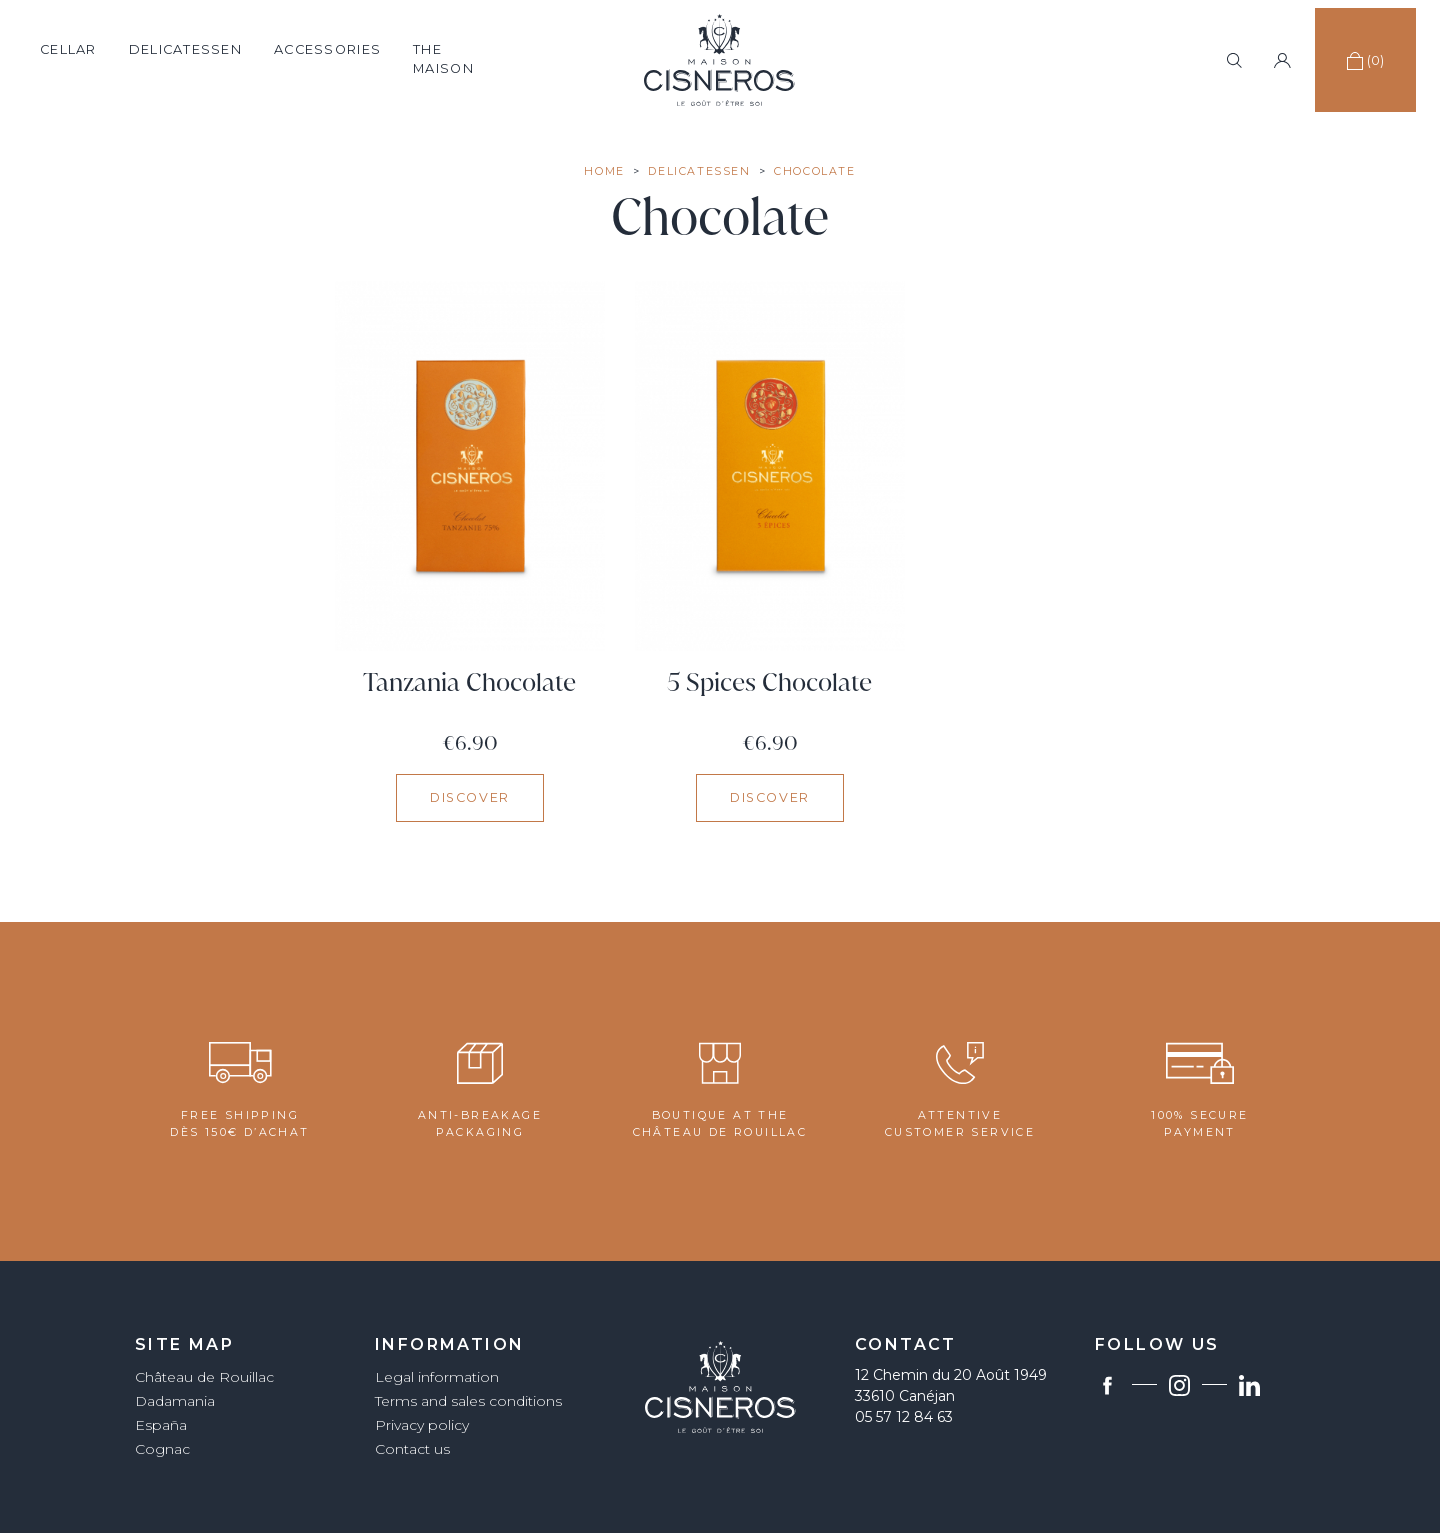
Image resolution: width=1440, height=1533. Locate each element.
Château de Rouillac (204, 1377)
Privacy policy (422, 1425)
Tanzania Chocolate (469, 682)
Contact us (412, 1449)
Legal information (437, 1377)
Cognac (162, 1449)
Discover (470, 797)
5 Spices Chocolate (769, 682)
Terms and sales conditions (468, 1401)
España (161, 1425)
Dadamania (175, 1401)
